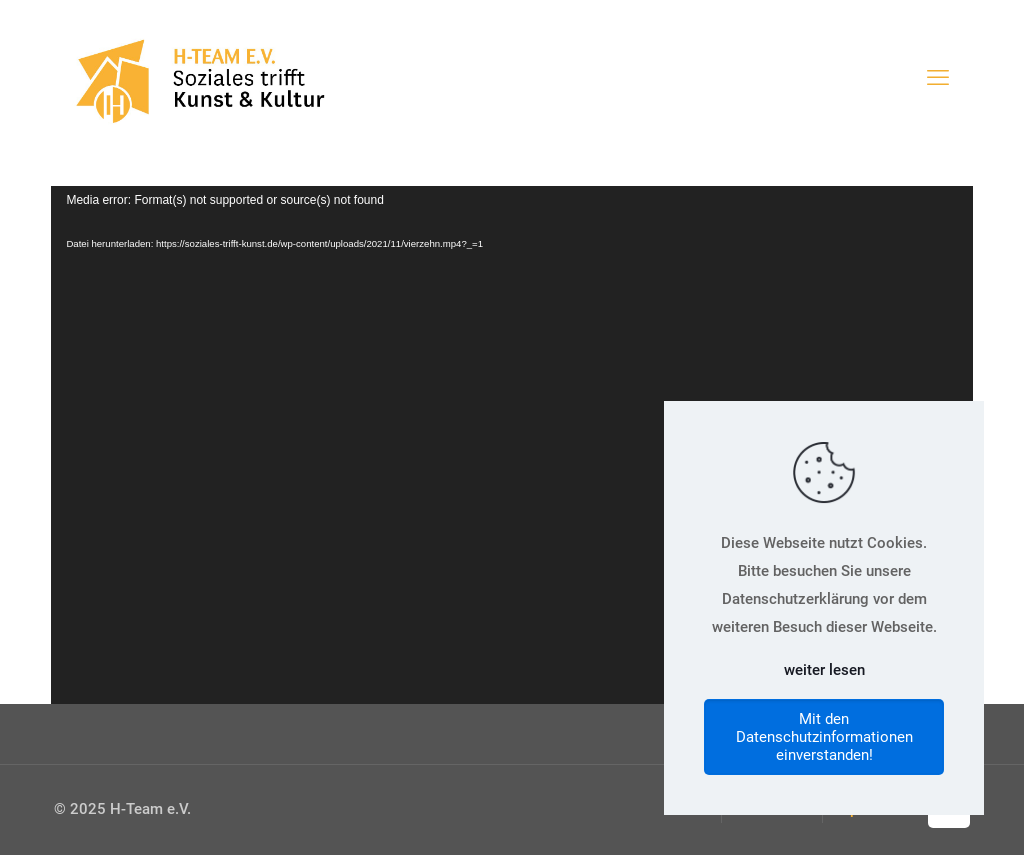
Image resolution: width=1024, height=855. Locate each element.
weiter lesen (824, 670)
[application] (511, 445)
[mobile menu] (938, 78)
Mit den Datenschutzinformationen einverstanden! (824, 737)
